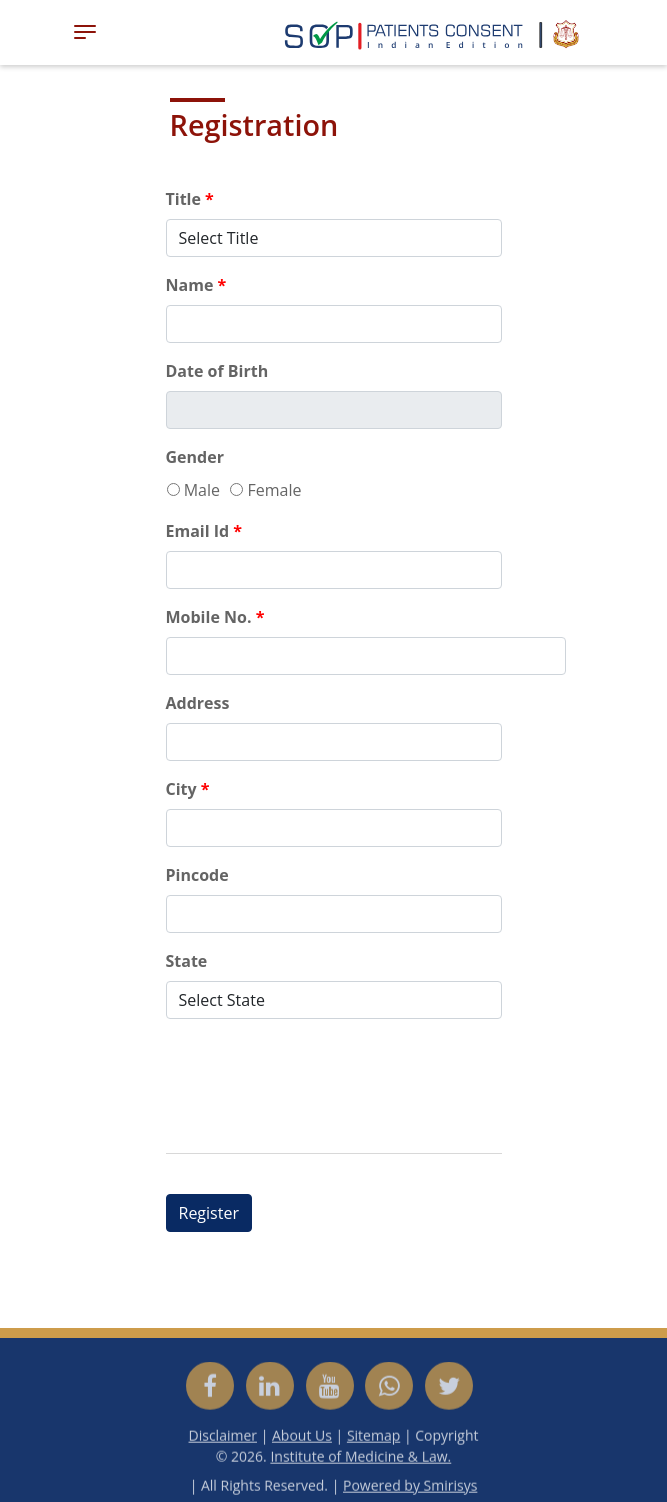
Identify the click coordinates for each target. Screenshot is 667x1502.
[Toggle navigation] (85, 32)
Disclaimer (223, 1439)
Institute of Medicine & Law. (360, 1460)
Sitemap (373, 1439)
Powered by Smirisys (410, 1489)
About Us (302, 1439)
